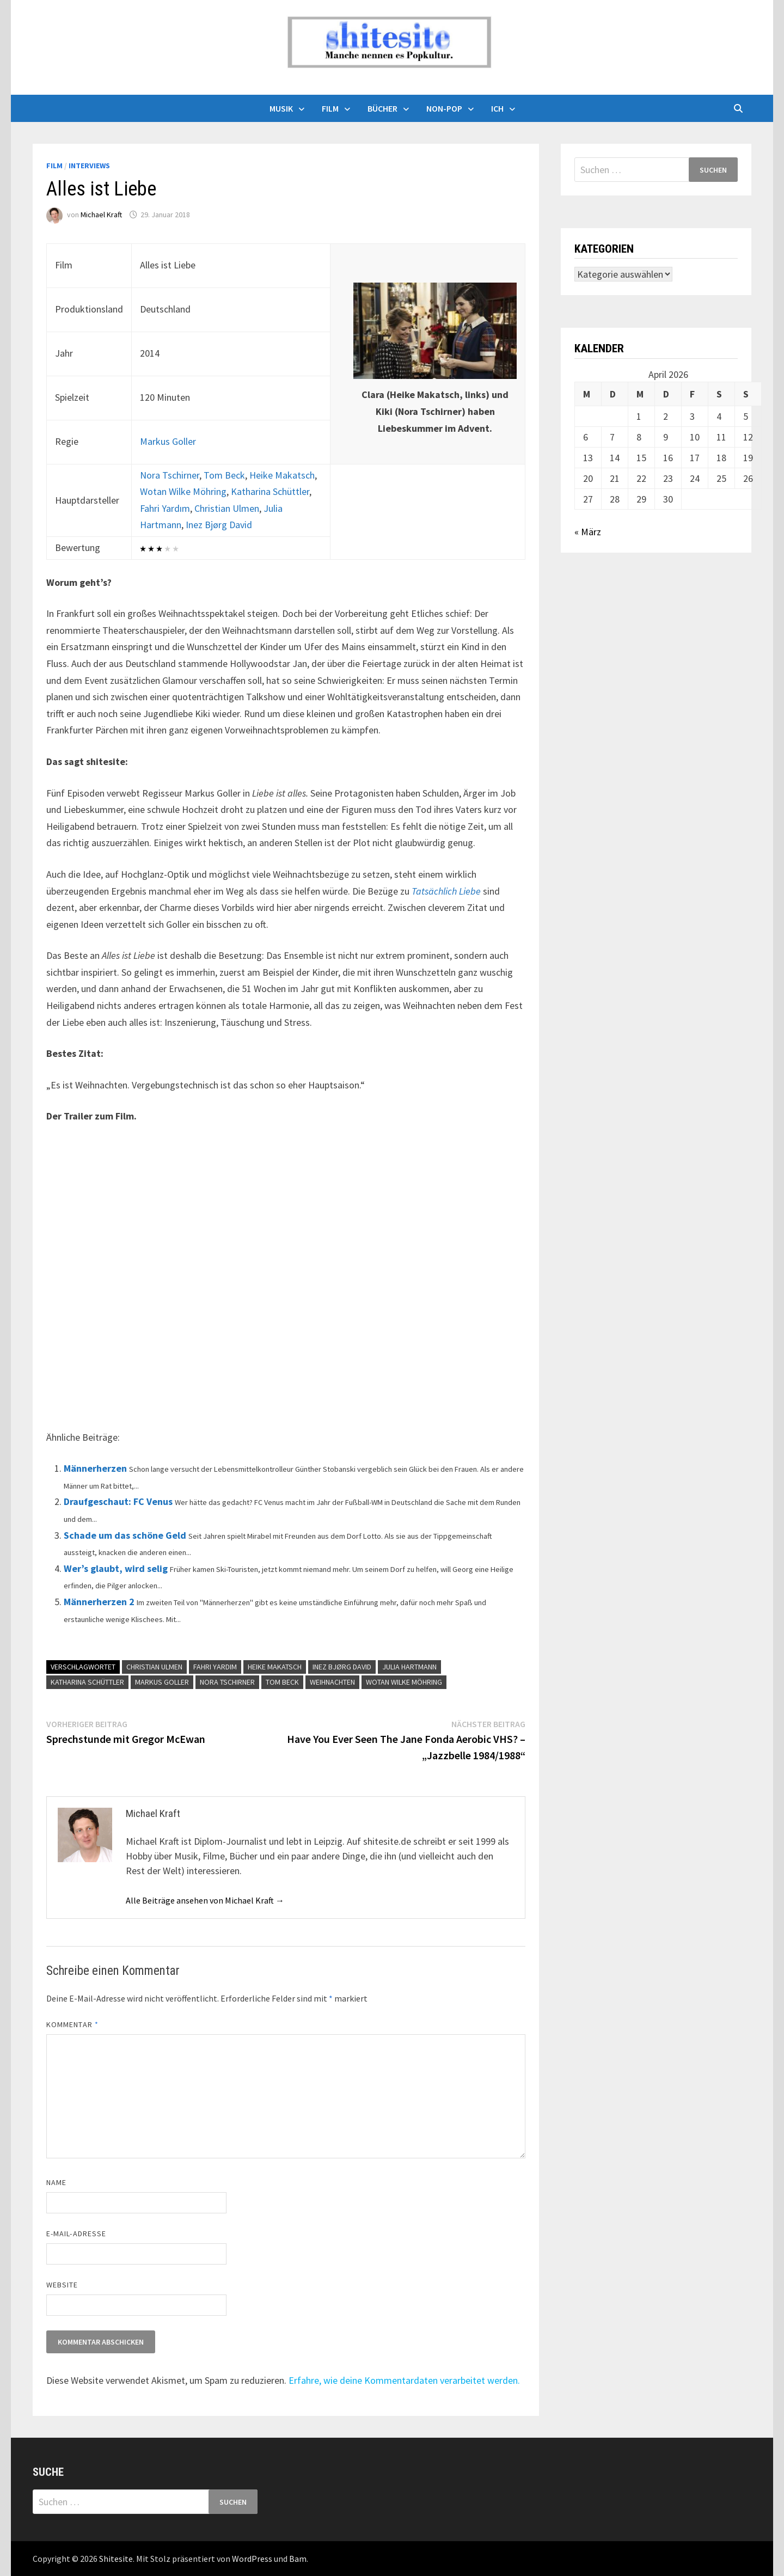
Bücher (382, 108)
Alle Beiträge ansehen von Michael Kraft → (205, 1900)
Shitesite (116, 2558)
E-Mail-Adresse (76, 2233)
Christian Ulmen (226, 508)
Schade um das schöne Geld (125, 1535)
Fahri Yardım (165, 508)
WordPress (252, 2558)
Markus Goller (168, 441)
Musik (281, 108)
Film (330, 108)
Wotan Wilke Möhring (183, 491)
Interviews (89, 165)
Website (62, 2285)
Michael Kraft (101, 214)
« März (587, 531)
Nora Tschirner (169, 475)
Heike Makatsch (282, 475)
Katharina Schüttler (270, 491)
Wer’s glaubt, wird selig (116, 1568)
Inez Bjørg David (219, 524)
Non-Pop (444, 108)
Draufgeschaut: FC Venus (118, 1501)
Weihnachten (332, 1682)
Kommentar (72, 2024)
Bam (298, 2558)
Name (56, 2182)
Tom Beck (224, 475)
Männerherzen (95, 1468)
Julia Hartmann (409, 1667)
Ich (497, 108)
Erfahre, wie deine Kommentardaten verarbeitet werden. (404, 2380)
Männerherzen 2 (99, 1601)
